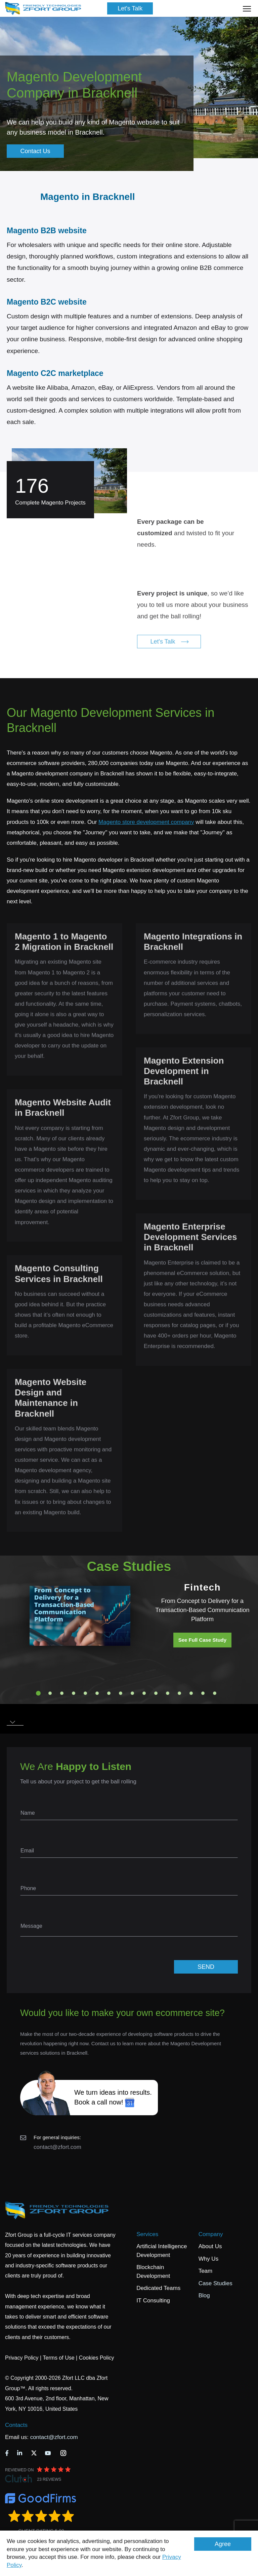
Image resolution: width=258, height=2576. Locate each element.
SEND (206, 1966)
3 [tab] (61, 1693)
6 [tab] (97, 1693)
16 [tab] (214, 1693)
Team (206, 2271)
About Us (210, 2246)
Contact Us (35, 151)
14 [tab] (191, 1693)
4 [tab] (73, 1693)
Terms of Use (58, 2358)
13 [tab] (179, 1693)
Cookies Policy (96, 2358)
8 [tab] (120, 1693)
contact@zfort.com (57, 2147)
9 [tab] (132, 1693)
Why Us (209, 2259)
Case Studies (215, 2283)
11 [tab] (156, 1693)
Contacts (16, 2425)
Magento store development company (146, 822)
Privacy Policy (22, 2358)
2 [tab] (50, 1693)
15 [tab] (203, 1693)
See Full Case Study (202, 1640)
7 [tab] (109, 1693)
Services (147, 2234)
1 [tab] (38, 1693)
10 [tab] (144, 1693)
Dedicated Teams (158, 2288)
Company (211, 2234)
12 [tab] (167, 1693)
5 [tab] (85, 1693)
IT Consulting (153, 2300)
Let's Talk (130, 8)
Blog (204, 2295)
